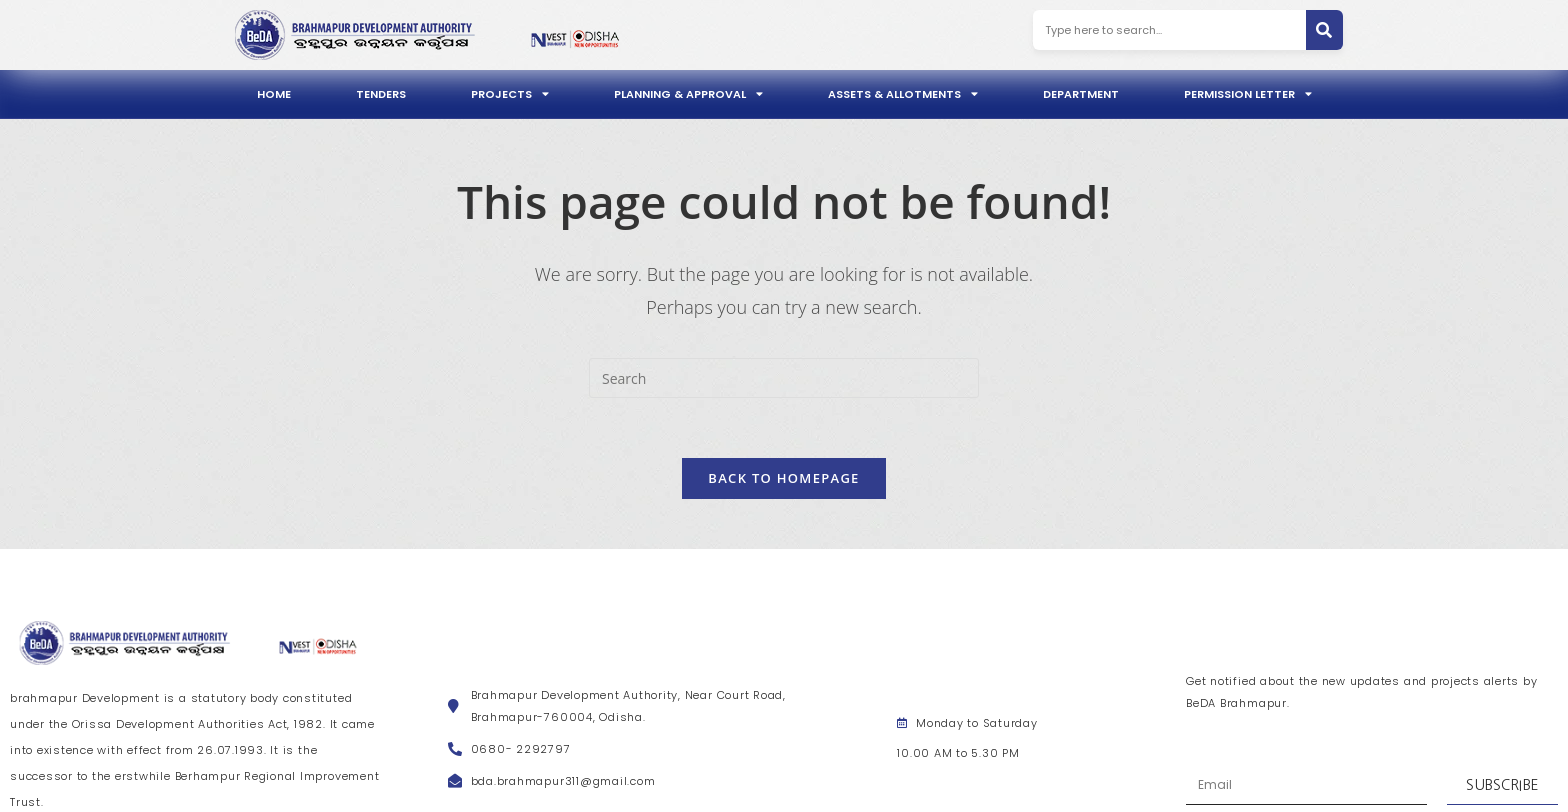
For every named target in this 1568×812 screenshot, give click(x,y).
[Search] (1324, 30)
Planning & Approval (688, 94)
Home (274, 94)
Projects (510, 94)
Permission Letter (1248, 94)
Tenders (381, 94)
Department (1081, 94)
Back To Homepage (783, 478)
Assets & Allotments (903, 94)
